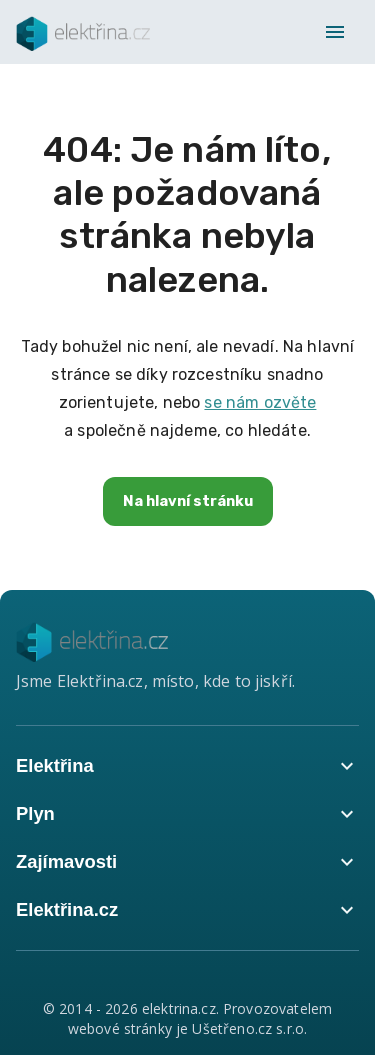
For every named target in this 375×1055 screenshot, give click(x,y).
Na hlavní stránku (188, 501)
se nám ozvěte (260, 402)
